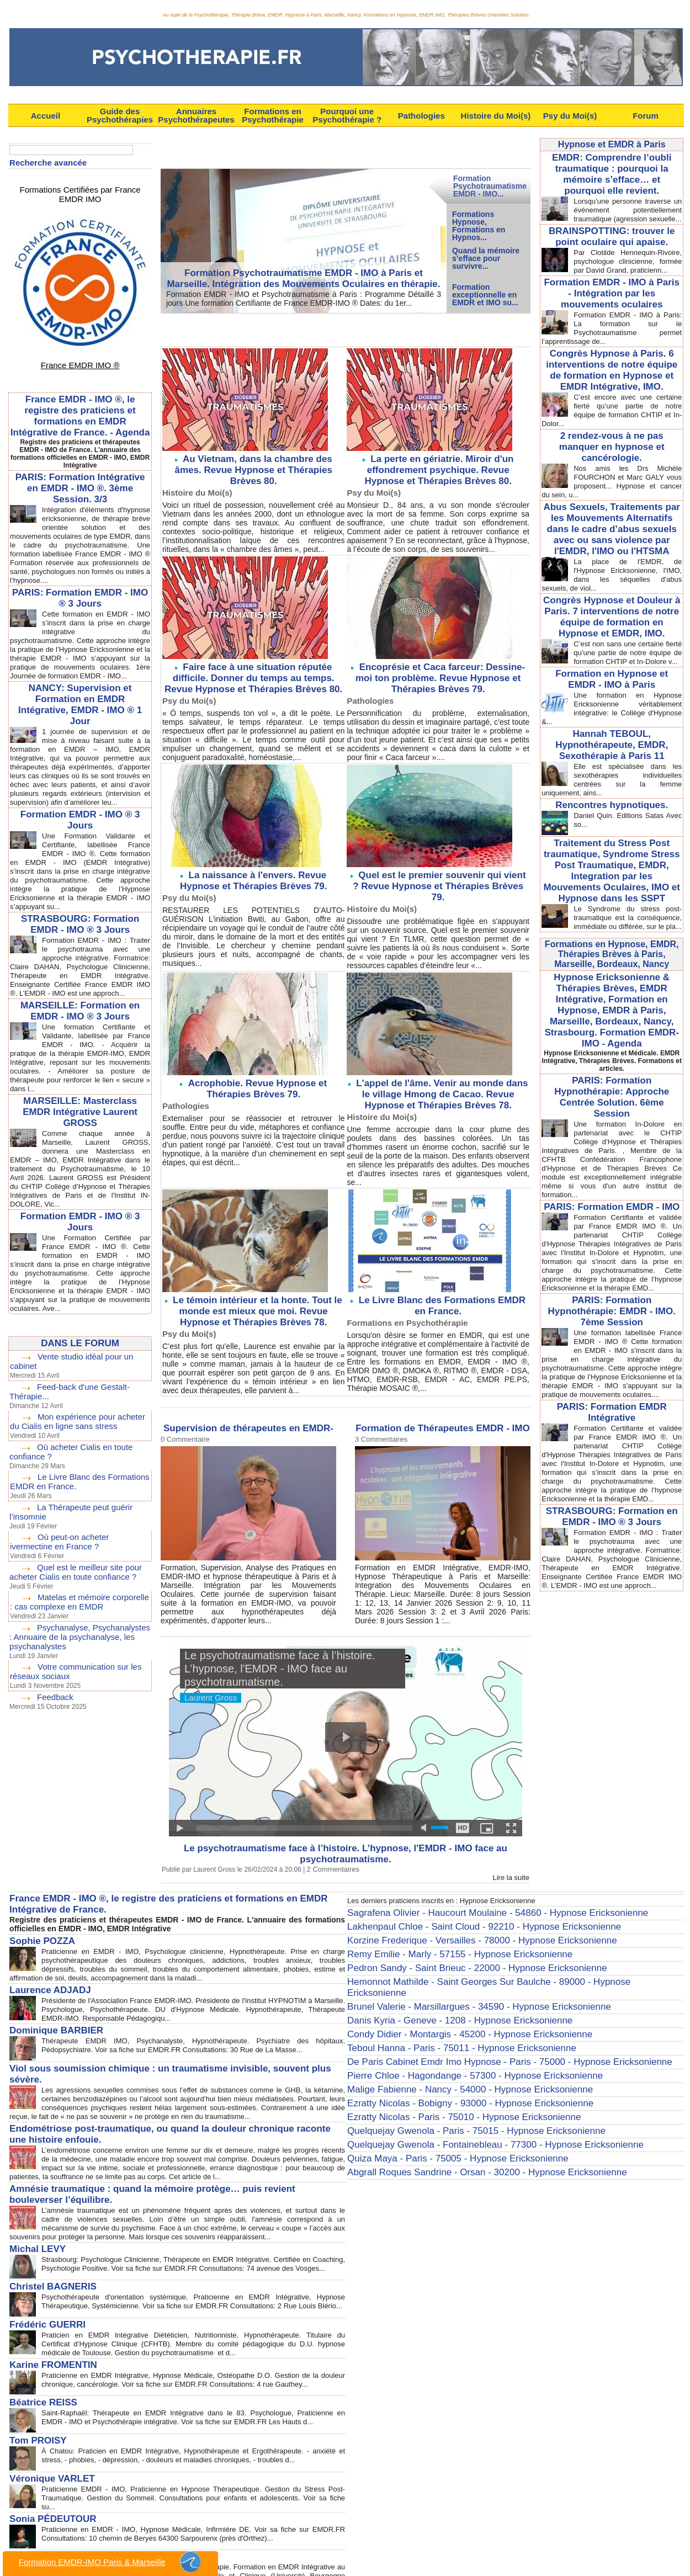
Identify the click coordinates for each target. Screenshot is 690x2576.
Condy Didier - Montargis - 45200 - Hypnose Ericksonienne (448, 1995)
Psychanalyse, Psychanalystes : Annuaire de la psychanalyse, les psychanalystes (78, 1652)
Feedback (54, 1710)
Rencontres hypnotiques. (612, 788)
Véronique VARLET (44, 2438)
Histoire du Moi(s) (496, 115)
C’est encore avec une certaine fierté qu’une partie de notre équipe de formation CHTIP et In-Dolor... (612, 413)
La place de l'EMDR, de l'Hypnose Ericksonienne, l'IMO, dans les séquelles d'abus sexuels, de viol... (612, 559)
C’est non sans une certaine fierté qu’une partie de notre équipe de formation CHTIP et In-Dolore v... (612, 637)
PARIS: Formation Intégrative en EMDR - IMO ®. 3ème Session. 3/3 (80, 470)
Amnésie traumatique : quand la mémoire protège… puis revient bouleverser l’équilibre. (170, 2167)
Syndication (362, 2556)
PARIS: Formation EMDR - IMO (612, 1168)
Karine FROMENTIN (45, 2328)
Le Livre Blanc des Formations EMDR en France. (442, 1290)
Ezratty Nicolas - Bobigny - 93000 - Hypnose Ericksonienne (448, 2053)
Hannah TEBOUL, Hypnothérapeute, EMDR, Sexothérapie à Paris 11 (612, 730)
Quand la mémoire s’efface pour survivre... (485, 258)
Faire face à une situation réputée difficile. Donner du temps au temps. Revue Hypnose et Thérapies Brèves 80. (253, 673)
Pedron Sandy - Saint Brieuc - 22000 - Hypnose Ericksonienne (454, 1949)
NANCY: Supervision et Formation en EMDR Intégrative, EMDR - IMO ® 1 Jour (80, 704)
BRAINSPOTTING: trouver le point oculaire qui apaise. (612, 239)
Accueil (45, 115)
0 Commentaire (183, 1421)
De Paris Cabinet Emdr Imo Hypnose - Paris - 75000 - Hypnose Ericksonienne (481, 2018)
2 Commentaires (331, 1859)
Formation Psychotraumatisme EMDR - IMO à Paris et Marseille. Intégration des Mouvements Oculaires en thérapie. (303, 281)
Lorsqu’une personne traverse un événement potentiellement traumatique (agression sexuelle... (612, 209)
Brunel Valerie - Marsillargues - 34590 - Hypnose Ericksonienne (455, 1972)
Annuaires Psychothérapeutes (196, 115)
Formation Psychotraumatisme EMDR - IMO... (490, 186)
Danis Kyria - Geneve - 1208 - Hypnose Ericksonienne (440, 1983)
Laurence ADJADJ (43, 1973)
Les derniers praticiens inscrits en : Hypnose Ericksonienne (448, 1891)
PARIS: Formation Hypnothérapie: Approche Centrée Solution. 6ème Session (611, 1066)
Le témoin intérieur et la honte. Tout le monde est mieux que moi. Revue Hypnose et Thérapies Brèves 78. (253, 1295)
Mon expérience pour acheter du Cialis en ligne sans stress (79, 1444)
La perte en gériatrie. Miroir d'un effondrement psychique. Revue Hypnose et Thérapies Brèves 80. (438, 468)
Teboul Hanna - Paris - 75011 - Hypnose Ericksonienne (441, 2007)
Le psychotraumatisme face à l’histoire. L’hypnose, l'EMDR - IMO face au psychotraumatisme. (345, 1840)
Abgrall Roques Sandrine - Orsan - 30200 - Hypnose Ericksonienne (462, 2111)
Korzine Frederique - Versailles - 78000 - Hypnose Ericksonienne (458, 1925)
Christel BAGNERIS (45, 2252)
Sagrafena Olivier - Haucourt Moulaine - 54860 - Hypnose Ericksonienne (471, 1902)
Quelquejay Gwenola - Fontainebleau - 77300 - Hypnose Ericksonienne (469, 2088)
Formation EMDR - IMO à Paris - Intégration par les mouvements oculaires (611, 302)
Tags (394, 2556)
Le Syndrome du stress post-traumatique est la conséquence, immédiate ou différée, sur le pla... (612, 897)
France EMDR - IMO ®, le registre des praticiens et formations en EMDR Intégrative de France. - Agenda (80, 397)
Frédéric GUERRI (40, 2290)
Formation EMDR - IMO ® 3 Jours (80, 828)
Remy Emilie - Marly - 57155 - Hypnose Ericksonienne (440, 1937)
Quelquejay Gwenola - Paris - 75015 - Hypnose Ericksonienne (453, 2076)
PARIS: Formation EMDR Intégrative (612, 1386)
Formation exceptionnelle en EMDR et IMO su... (485, 295)
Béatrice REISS (37, 2366)
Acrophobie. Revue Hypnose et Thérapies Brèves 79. (257, 1076)
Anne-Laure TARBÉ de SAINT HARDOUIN (85, 2511)
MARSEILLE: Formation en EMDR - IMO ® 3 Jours (80, 1037)
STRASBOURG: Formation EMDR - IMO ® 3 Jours (80, 941)
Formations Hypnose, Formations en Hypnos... (478, 225)
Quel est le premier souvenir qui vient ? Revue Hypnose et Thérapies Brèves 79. (439, 873)
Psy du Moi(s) (570, 115)
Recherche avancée (45, 162)
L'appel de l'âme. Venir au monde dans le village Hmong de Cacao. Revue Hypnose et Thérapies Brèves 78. (440, 1081)
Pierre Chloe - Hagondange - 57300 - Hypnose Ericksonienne (452, 2030)
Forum (646, 115)
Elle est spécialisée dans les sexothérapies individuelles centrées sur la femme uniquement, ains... (612, 762)
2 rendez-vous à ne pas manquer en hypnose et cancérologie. (611, 443)
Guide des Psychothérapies (120, 115)
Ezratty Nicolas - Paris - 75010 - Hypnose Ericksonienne (443, 2064)
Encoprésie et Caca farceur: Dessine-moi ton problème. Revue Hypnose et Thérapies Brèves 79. (438, 673)
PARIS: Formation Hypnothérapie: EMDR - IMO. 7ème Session (611, 1279)
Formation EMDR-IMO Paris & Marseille (110, 2562)
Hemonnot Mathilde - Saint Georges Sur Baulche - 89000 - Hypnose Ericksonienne (489, 1960)
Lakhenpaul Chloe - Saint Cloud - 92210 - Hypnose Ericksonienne (460, 1914)
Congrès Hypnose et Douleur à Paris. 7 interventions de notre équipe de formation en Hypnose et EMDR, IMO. (611, 599)
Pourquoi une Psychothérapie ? (346, 115)
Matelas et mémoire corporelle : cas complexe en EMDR (78, 1618)
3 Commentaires (379, 1421)
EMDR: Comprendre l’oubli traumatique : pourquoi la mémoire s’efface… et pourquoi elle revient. (612, 172)
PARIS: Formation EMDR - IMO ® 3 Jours (80, 588)
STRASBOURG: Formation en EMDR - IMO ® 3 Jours (612, 1497)
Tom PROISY (32, 2402)
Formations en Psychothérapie (273, 115)
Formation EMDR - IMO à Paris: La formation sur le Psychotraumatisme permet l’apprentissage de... (612, 335)
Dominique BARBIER (48, 2011)
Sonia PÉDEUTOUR (45, 2476)
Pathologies (421, 115)
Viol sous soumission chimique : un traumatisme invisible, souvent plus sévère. (156, 2047)
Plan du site (308, 2556)
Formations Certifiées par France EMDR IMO (80, 187)
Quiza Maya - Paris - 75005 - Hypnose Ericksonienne (438, 2099)
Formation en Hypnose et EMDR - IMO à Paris (612, 667)
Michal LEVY (32, 2214)
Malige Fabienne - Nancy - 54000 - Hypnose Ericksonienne (448, 2041)
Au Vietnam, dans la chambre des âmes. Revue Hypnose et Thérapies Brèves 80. (256, 463)
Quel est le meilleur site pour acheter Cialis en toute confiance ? (72, 1589)
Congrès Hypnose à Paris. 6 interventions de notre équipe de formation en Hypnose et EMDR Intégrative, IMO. (612, 375)
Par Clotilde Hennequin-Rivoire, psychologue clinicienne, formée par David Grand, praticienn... (612, 267)
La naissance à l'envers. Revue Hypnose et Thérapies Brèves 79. (257, 873)
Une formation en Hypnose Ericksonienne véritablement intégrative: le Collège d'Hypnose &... (612, 695)
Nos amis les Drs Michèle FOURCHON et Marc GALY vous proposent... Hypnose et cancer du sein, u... (612, 471)
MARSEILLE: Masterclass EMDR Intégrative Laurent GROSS (80, 1138)
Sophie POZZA (36, 1926)
